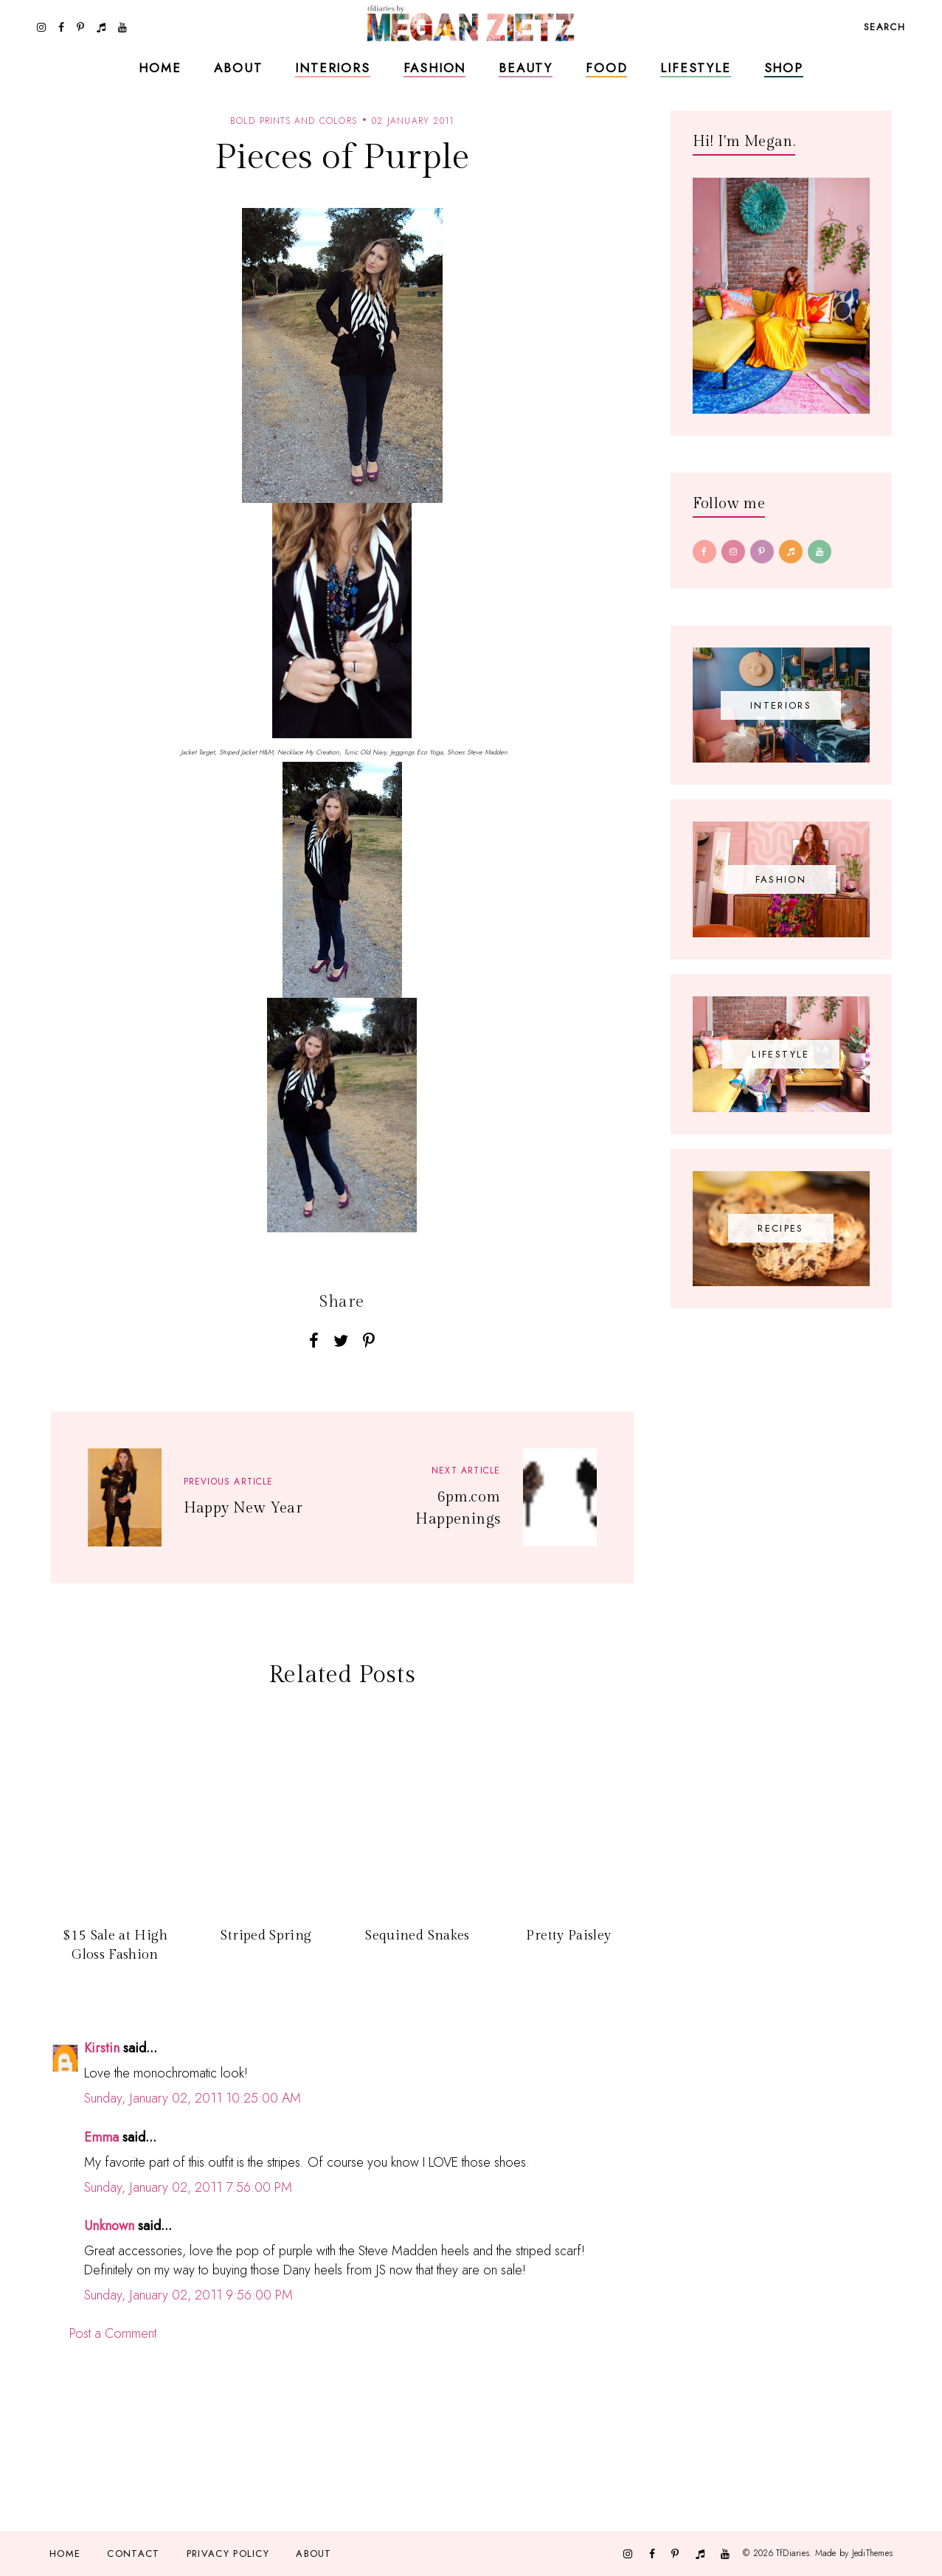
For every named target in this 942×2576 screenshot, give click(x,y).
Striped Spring (266, 1935)
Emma (101, 2137)
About (238, 68)
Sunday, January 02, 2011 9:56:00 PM (188, 2295)
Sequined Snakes (417, 1935)
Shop (783, 68)
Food (606, 68)
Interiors (332, 68)
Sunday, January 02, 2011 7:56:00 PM (188, 2187)
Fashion (435, 68)
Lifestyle (695, 68)
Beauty (526, 68)
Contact (133, 2554)
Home (160, 68)
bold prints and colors (293, 121)
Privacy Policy (228, 2554)
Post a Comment (112, 2333)
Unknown (109, 2225)
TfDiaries (792, 2552)
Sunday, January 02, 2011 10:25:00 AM (192, 2098)
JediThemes (872, 2552)
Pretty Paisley (568, 1935)
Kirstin (102, 2048)
